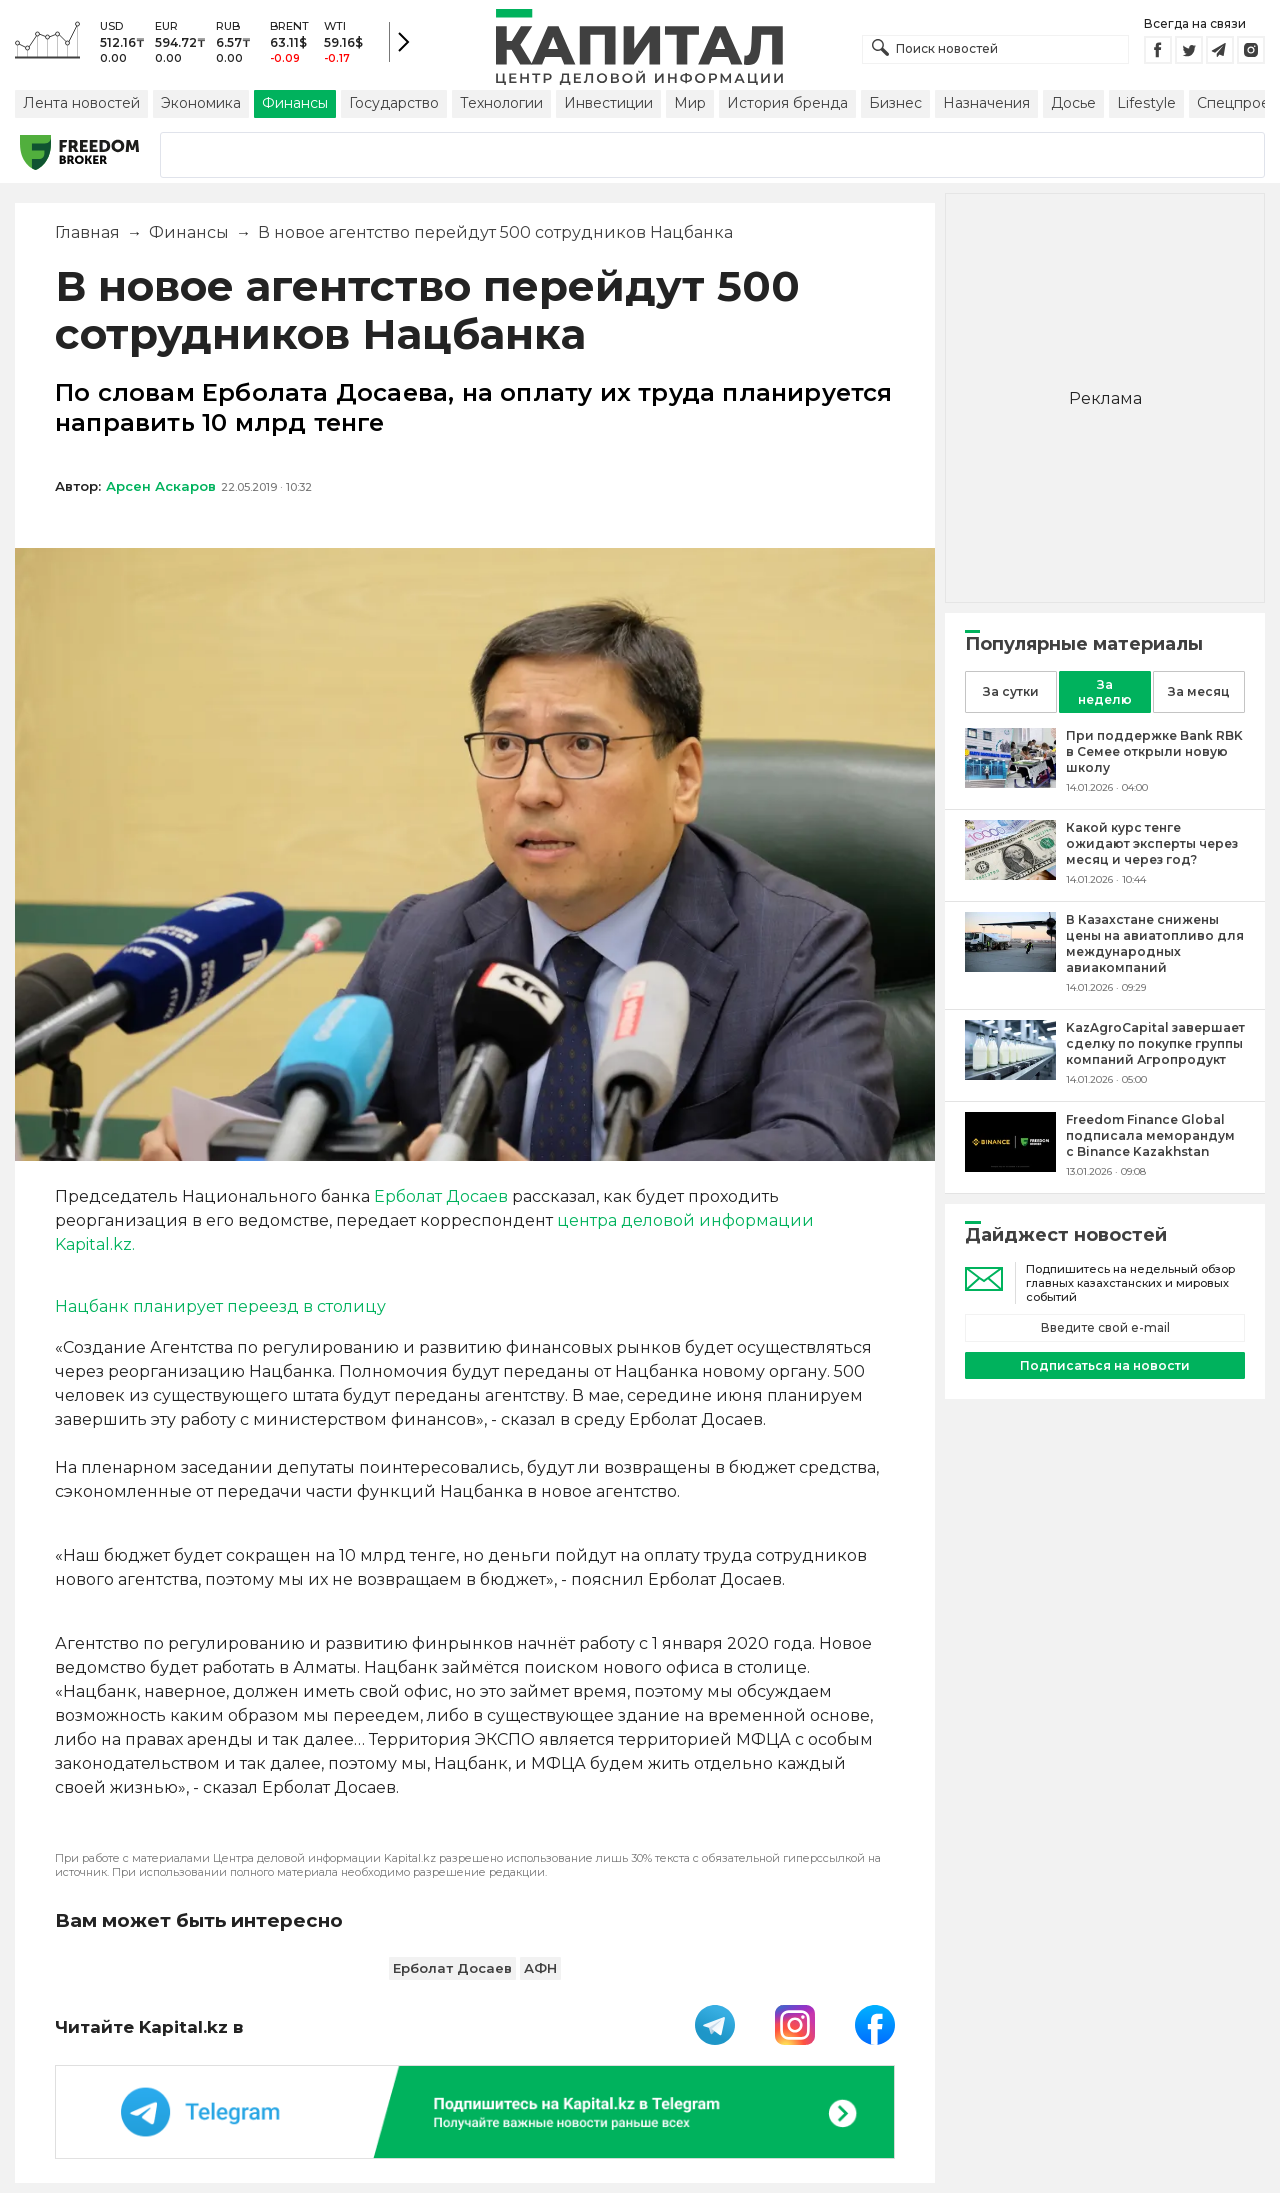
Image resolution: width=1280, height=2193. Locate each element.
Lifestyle (1146, 103)
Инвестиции (608, 103)
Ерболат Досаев (441, 1196)
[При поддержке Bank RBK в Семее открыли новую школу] (1010, 782)
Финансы (295, 103)
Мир (690, 103)
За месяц (1199, 691)
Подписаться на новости (1105, 1365)
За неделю (1105, 692)
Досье (1073, 103)
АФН (540, 1968)
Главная (87, 232)
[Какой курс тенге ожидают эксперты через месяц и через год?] (1010, 874)
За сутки (1011, 691)
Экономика (201, 103)
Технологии (501, 103)
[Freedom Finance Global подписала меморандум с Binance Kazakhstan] (1010, 1166)
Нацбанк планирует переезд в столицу (220, 1306)
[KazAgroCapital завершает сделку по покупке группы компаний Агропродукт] (1010, 1074)
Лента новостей (81, 103)
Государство (394, 103)
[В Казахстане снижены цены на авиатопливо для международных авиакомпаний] (1010, 966)
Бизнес (895, 103)
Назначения (986, 103)
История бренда (787, 103)
